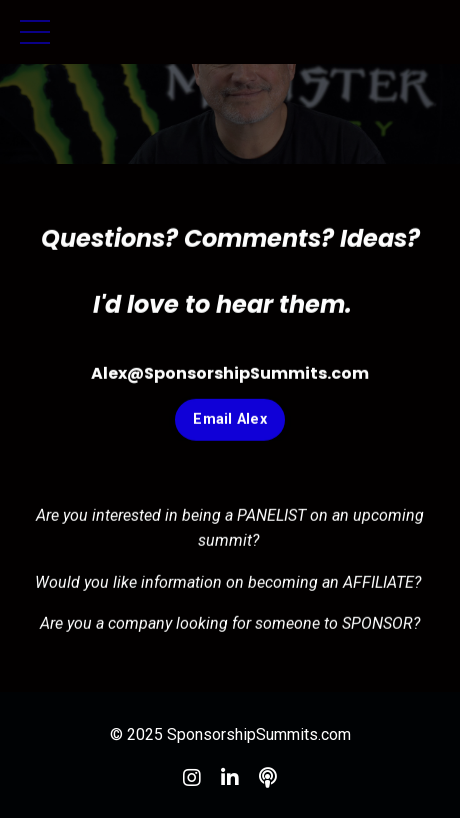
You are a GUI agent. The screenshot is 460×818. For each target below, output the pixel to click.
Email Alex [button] (230, 420)
